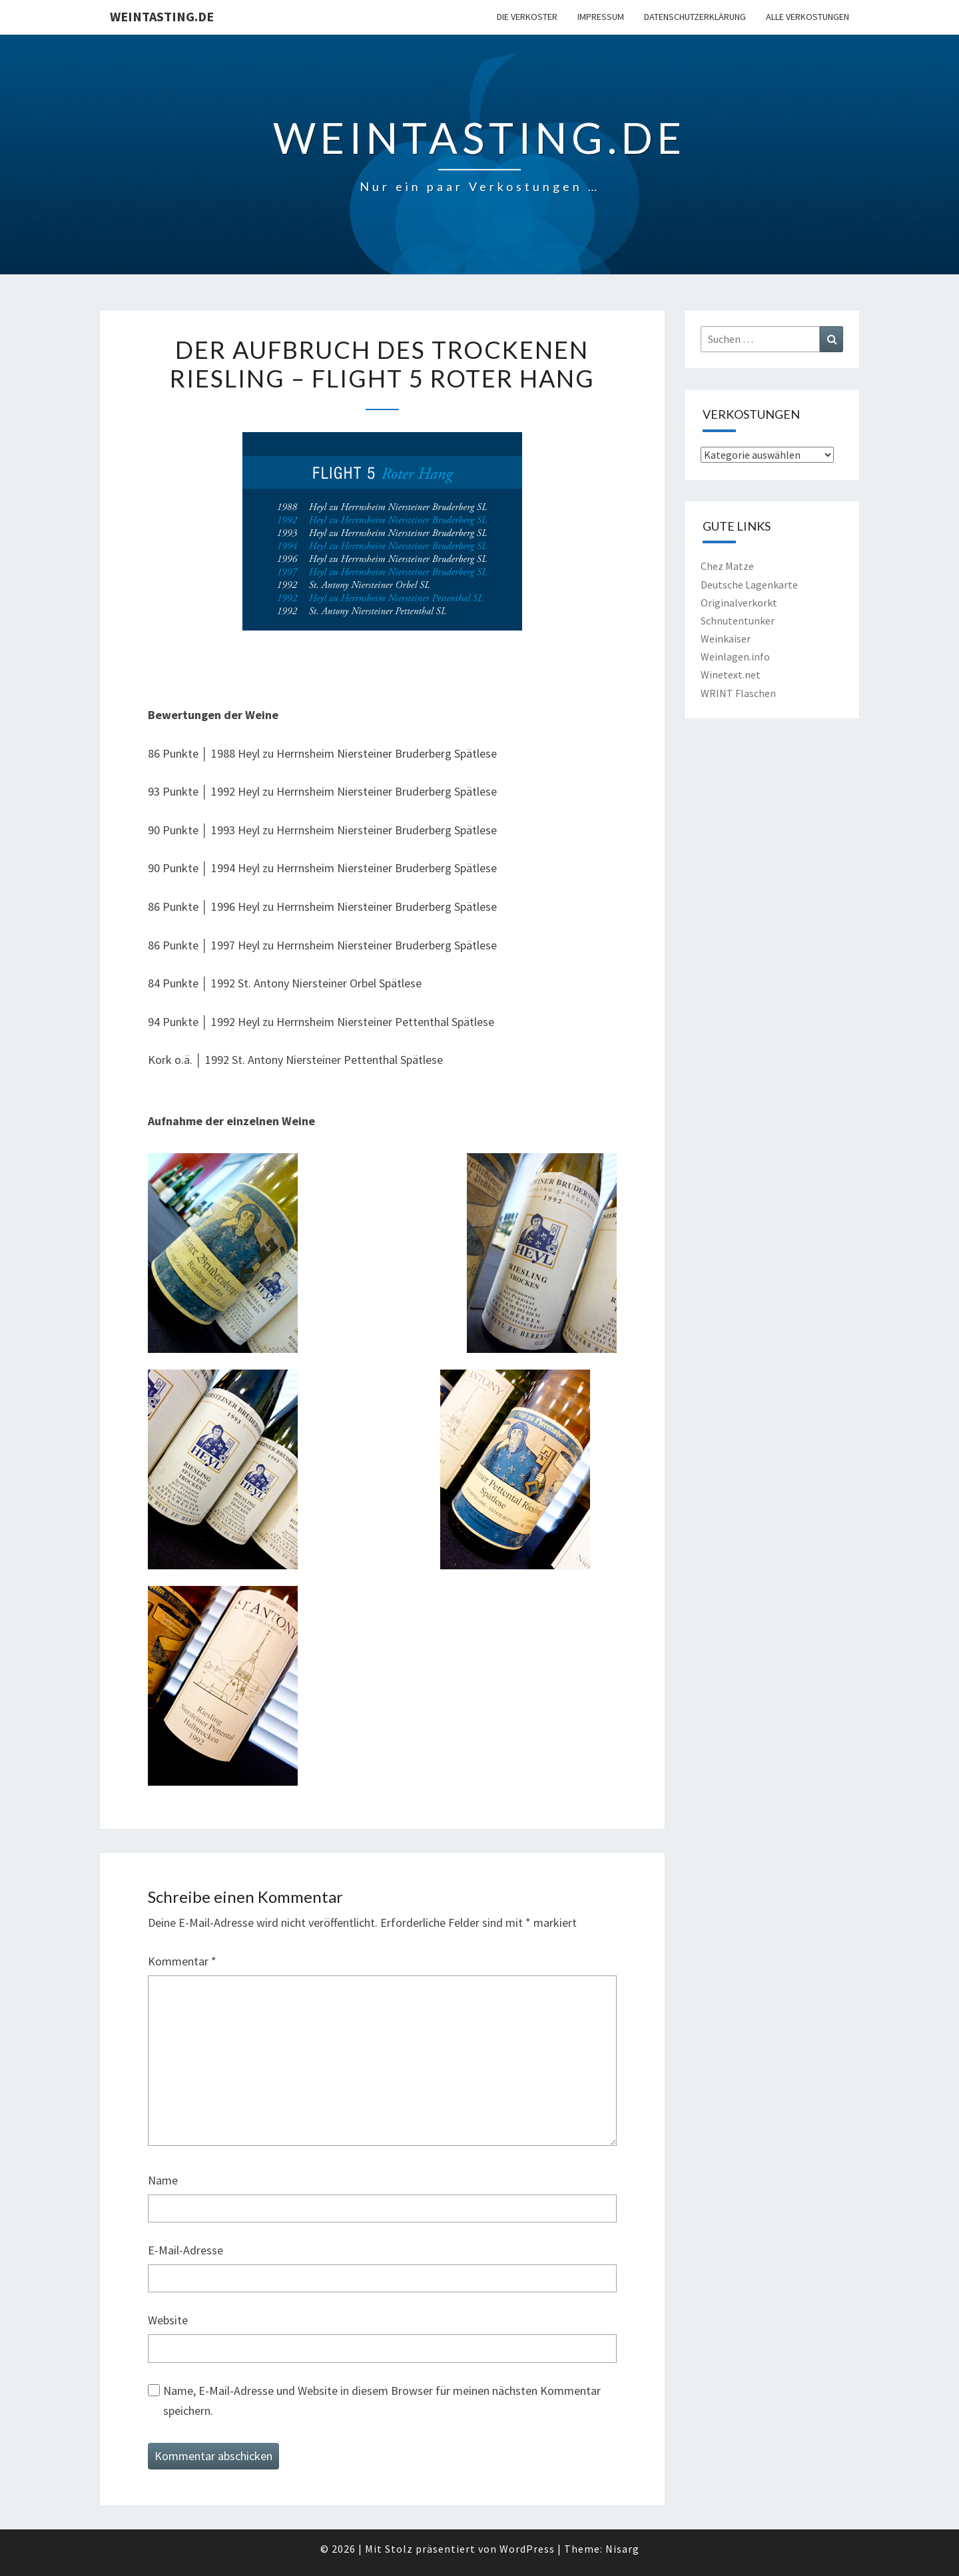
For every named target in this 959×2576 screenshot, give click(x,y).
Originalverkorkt (739, 602)
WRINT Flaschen (738, 693)
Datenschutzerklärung (695, 17)
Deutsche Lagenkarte (749, 584)
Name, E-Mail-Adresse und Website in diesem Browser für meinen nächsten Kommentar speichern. (382, 2401)
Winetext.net (731, 674)
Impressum (600, 17)
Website (168, 2320)
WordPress (527, 2548)
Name (163, 2180)
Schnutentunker (738, 620)
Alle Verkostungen (807, 17)
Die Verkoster (527, 17)
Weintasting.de (162, 16)
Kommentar (182, 1961)
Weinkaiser (726, 638)
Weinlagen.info (735, 656)
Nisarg (622, 2548)
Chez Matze (727, 566)
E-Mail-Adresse (185, 2250)
